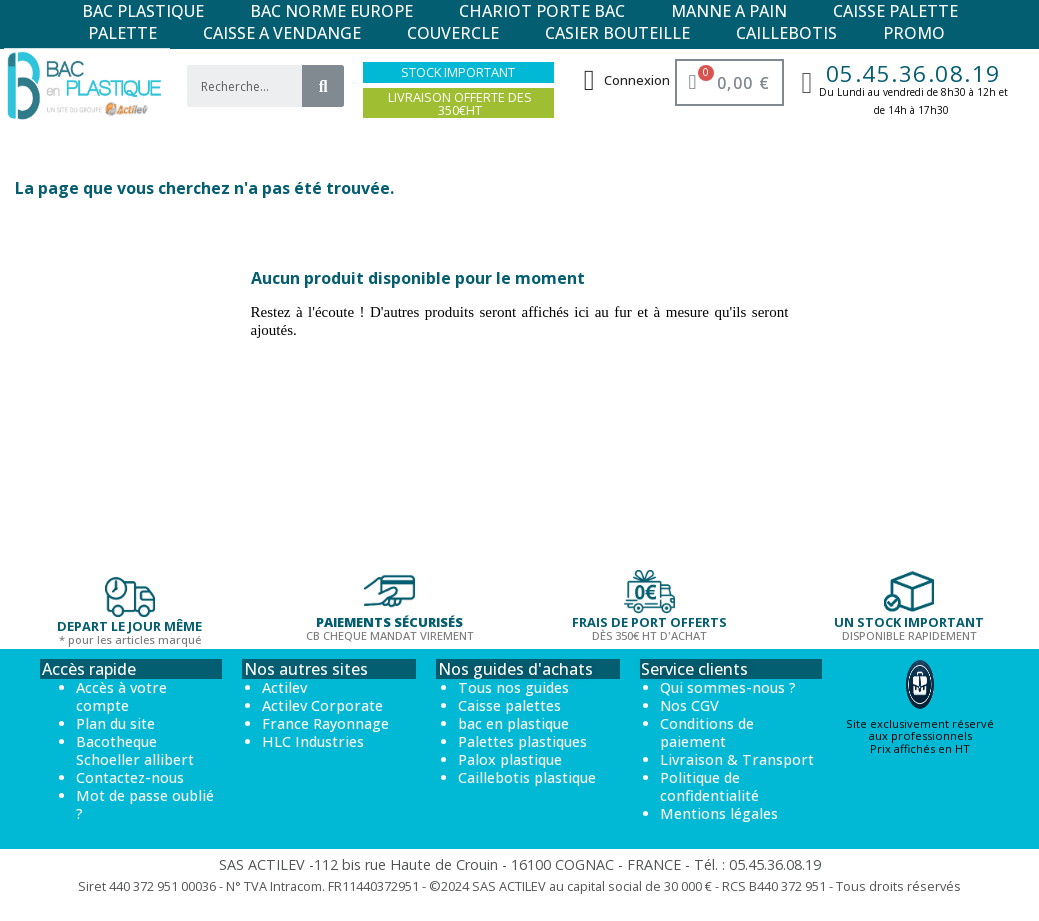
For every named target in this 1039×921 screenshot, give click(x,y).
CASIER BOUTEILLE (617, 33)
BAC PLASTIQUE (143, 11)
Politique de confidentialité (709, 786)
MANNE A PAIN (729, 11)
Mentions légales (719, 813)
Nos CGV (689, 705)
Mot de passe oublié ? (145, 804)
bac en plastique (513, 723)
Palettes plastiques (522, 741)
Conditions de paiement (707, 732)
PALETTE (122, 33)
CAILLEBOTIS (786, 33)
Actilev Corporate (322, 705)
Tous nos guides (513, 687)
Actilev (284, 687)
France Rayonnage (325, 723)
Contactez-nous (130, 777)
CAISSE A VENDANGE (282, 33)
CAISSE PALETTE (895, 11)
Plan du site (115, 723)
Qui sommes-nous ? (728, 687)
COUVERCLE (453, 33)
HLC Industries (313, 741)
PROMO (914, 33)
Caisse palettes (509, 705)
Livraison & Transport (737, 759)
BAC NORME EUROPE (331, 11)
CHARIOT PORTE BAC (542, 11)
